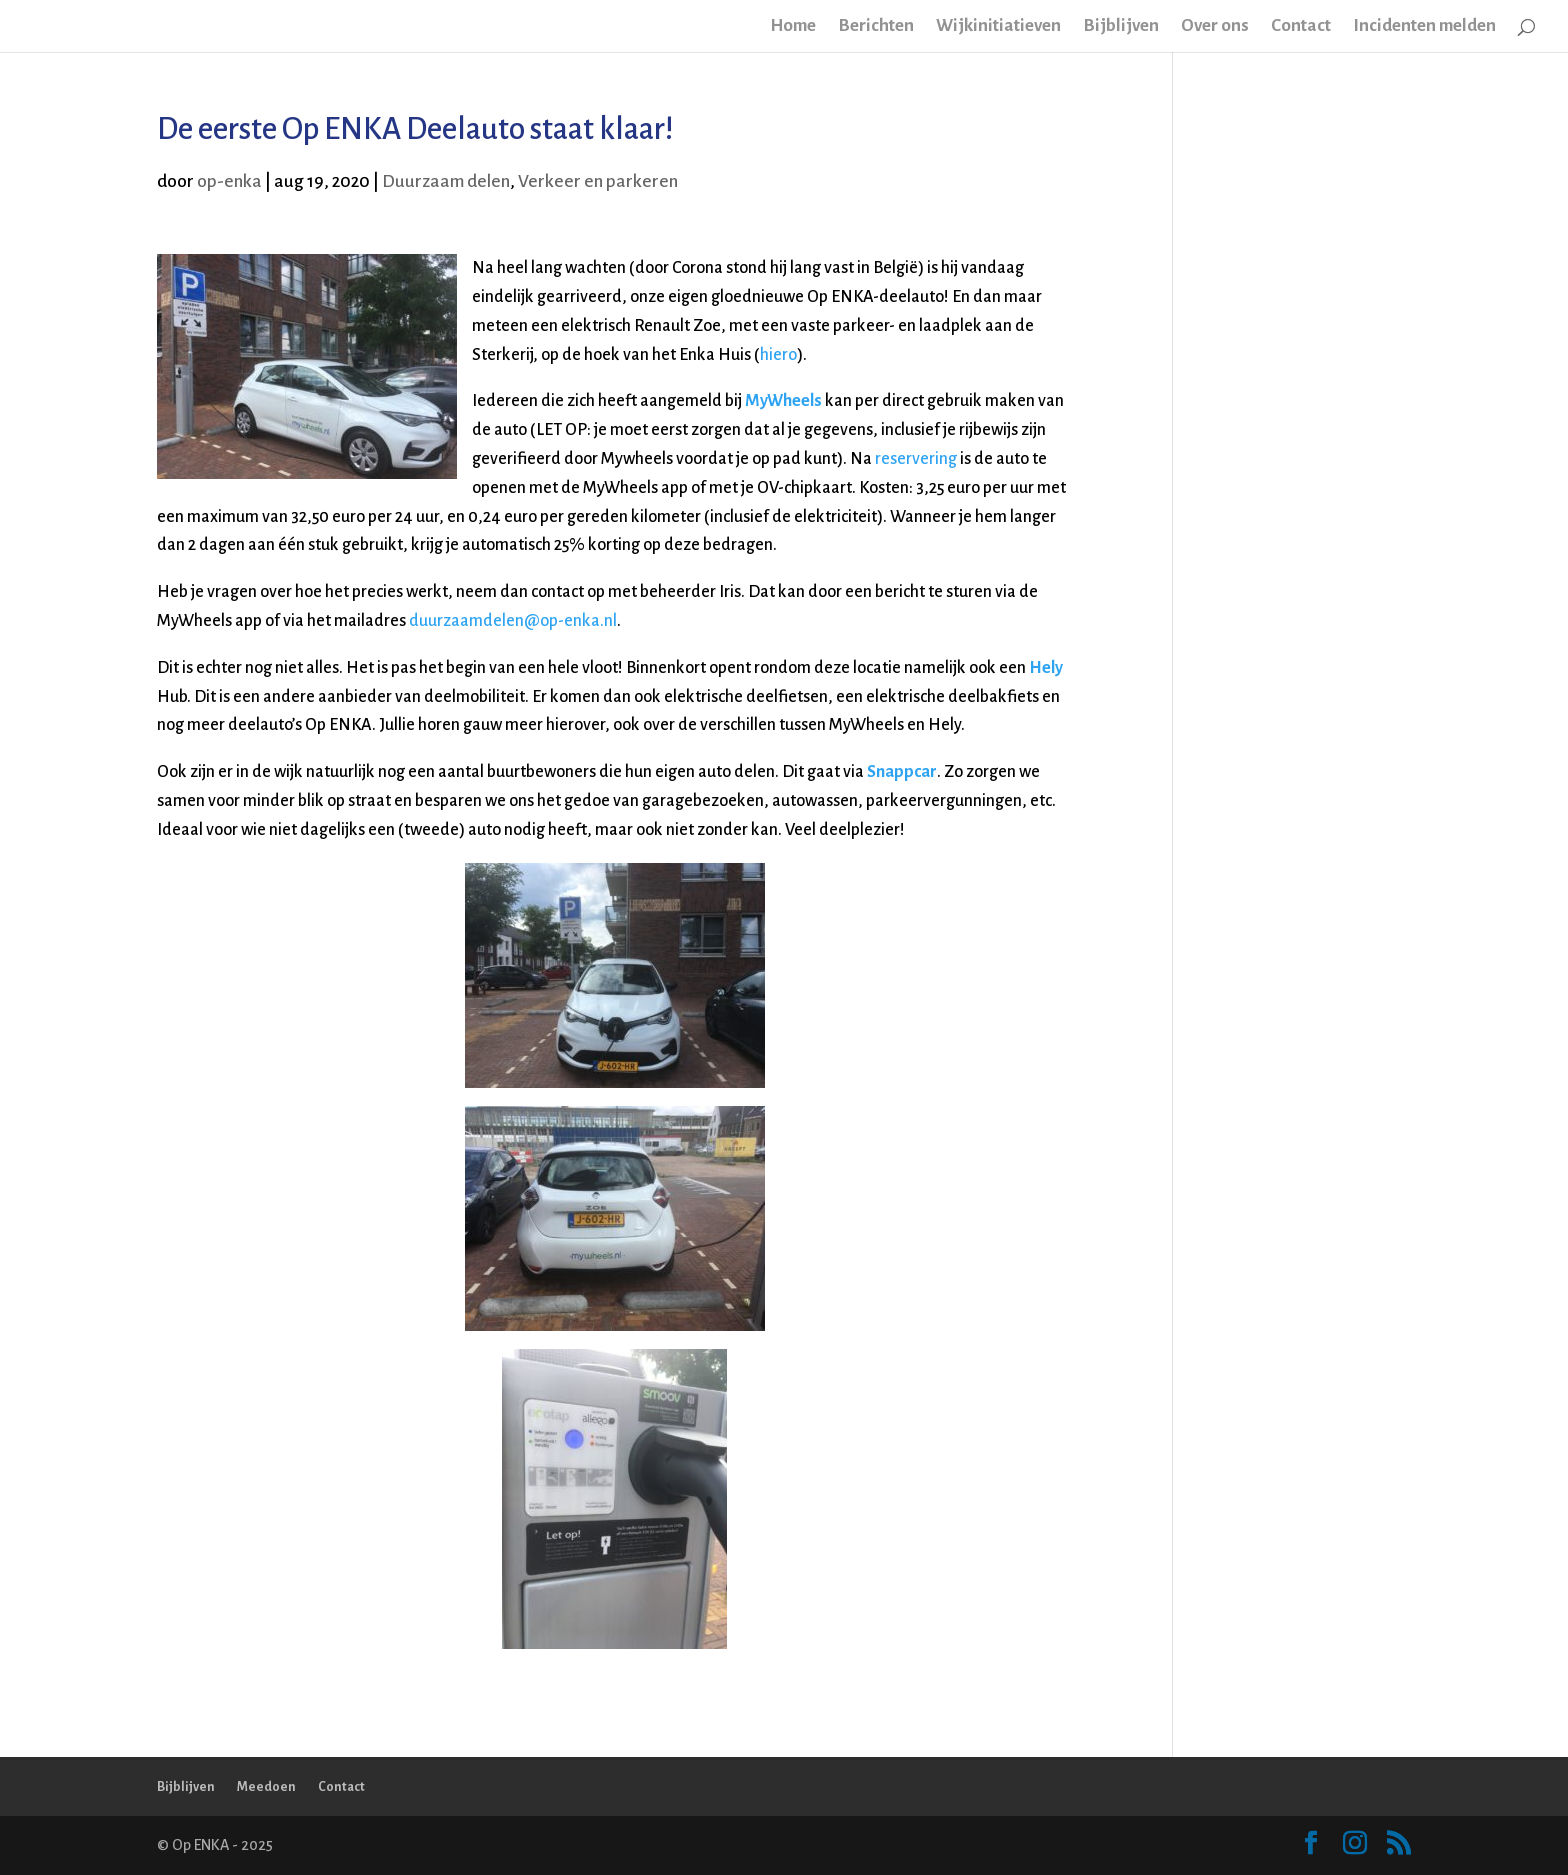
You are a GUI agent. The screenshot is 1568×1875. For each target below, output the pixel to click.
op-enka (229, 181)
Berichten (876, 27)
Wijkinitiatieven (998, 27)
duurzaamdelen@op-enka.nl (513, 621)
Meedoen (266, 1787)
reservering (916, 459)
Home (793, 27)
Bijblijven (1121, 27)
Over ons (1215, 27)
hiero (778, 355)
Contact (1301, 27)
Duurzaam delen (446, 181)
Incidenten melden (1424, 27)
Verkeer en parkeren (598, 181)
